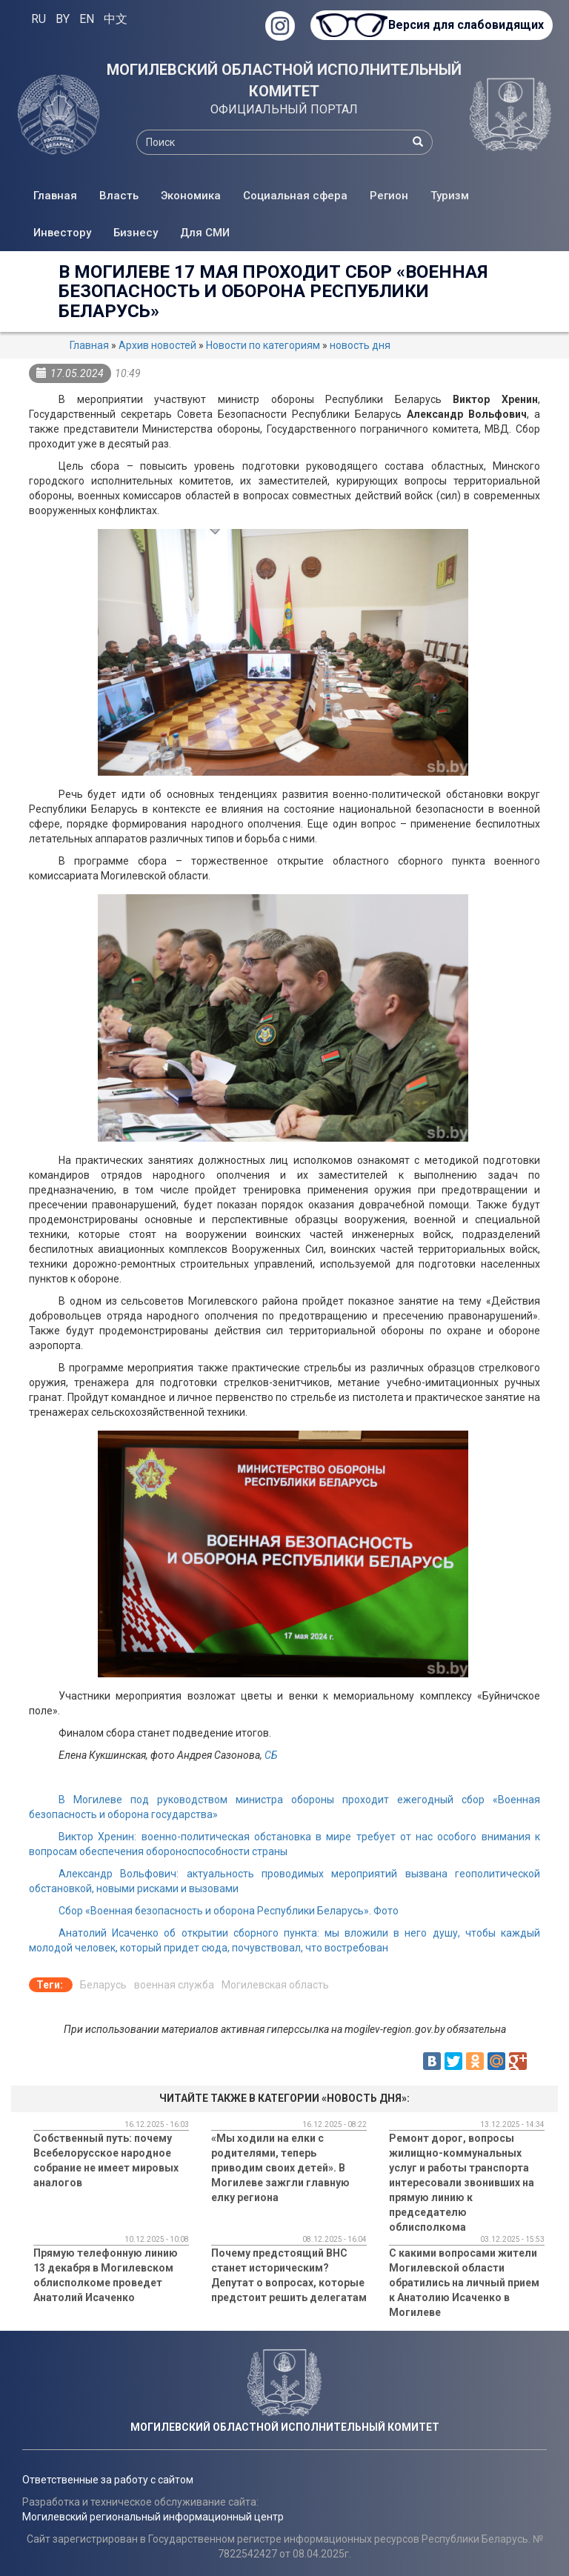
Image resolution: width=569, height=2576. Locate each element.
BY (63, 19)
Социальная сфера (295, 195)
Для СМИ (205, 232)
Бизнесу (135, 232)
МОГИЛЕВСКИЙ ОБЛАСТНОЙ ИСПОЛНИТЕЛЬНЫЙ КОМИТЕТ (284, 80)
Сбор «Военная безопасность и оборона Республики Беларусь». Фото (229, 1911)
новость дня (360, 345)
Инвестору (62, 232)
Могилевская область (275, 1985)
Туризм (449, 195)
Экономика (191, 195)
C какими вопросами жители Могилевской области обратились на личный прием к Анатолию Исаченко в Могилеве (464, 2282)
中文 (115, 19)
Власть (119, 195)
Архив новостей (157, 345)
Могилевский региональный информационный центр (153, 2517)
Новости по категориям (263, 345)
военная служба (174, 1985)
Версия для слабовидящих (465, 25)
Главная (55, 195)
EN (86, 19)
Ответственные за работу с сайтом (107, 2480)
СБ (271, 1755)
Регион (389, 195)
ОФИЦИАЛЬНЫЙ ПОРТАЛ (284, 109)
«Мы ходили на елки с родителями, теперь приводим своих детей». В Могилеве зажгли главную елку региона (280, 2167)
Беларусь (103, 1985)
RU (38, 19)
